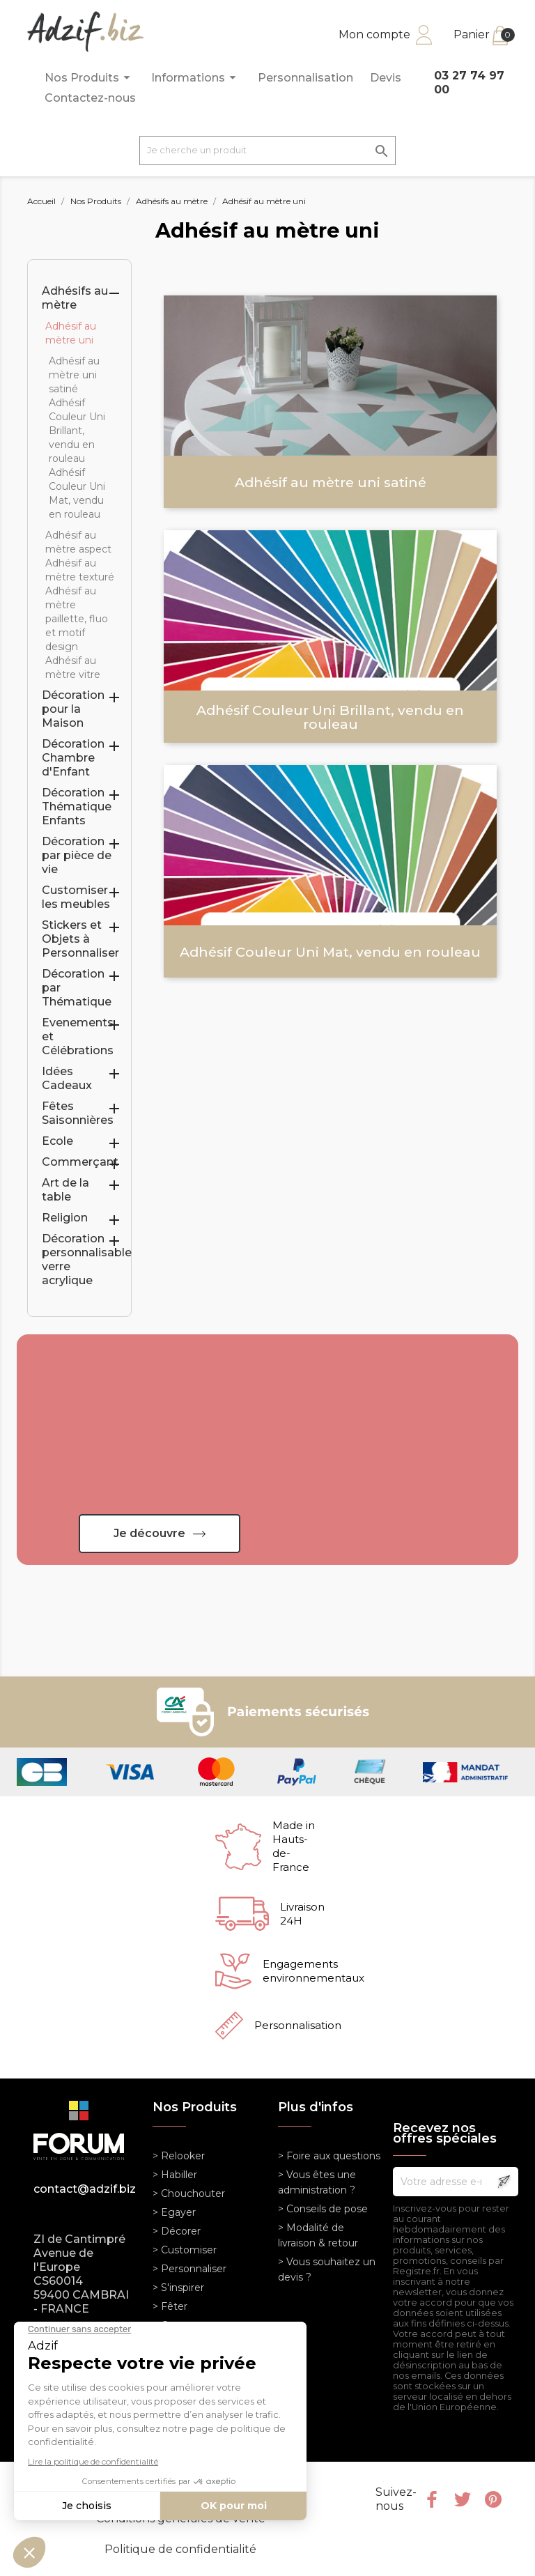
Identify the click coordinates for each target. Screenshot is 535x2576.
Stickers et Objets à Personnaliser (80, 938)
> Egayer (174, 2212)
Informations (195, 78)
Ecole (57, 1141)
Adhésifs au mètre (75, 297)
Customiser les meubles (76, 897)
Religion (65, 1217)
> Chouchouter (189, 2193)
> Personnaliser (189, 2268)
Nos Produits (89, 78)
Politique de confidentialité (180, 2549)
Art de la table (65, 1189)
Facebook (432, 2499)
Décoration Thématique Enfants (76, 806)
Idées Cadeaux (67, 1078)
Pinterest (493, 2499)
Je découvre (149, 1533)
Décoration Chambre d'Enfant (73, 757)
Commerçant (80, 1162)
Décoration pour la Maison (73, 709)
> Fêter (170, 2306)
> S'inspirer (178, 2287)
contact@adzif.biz (82, 2189)
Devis (385, 77)
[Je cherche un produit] (267, 150)
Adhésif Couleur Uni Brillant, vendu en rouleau (77, 430)
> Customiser (185, 2250)
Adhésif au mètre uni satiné (74, 375)
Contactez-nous (90, 98)
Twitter (462, 2499)
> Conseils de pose (323, 2209)
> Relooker (179, 2156)
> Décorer (177, 2231)
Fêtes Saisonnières (78, 1113)
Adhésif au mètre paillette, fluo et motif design (76, 619)
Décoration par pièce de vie (76, 855)
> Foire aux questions (329, 2156)
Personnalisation (305, 77)
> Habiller (175, 2174)
